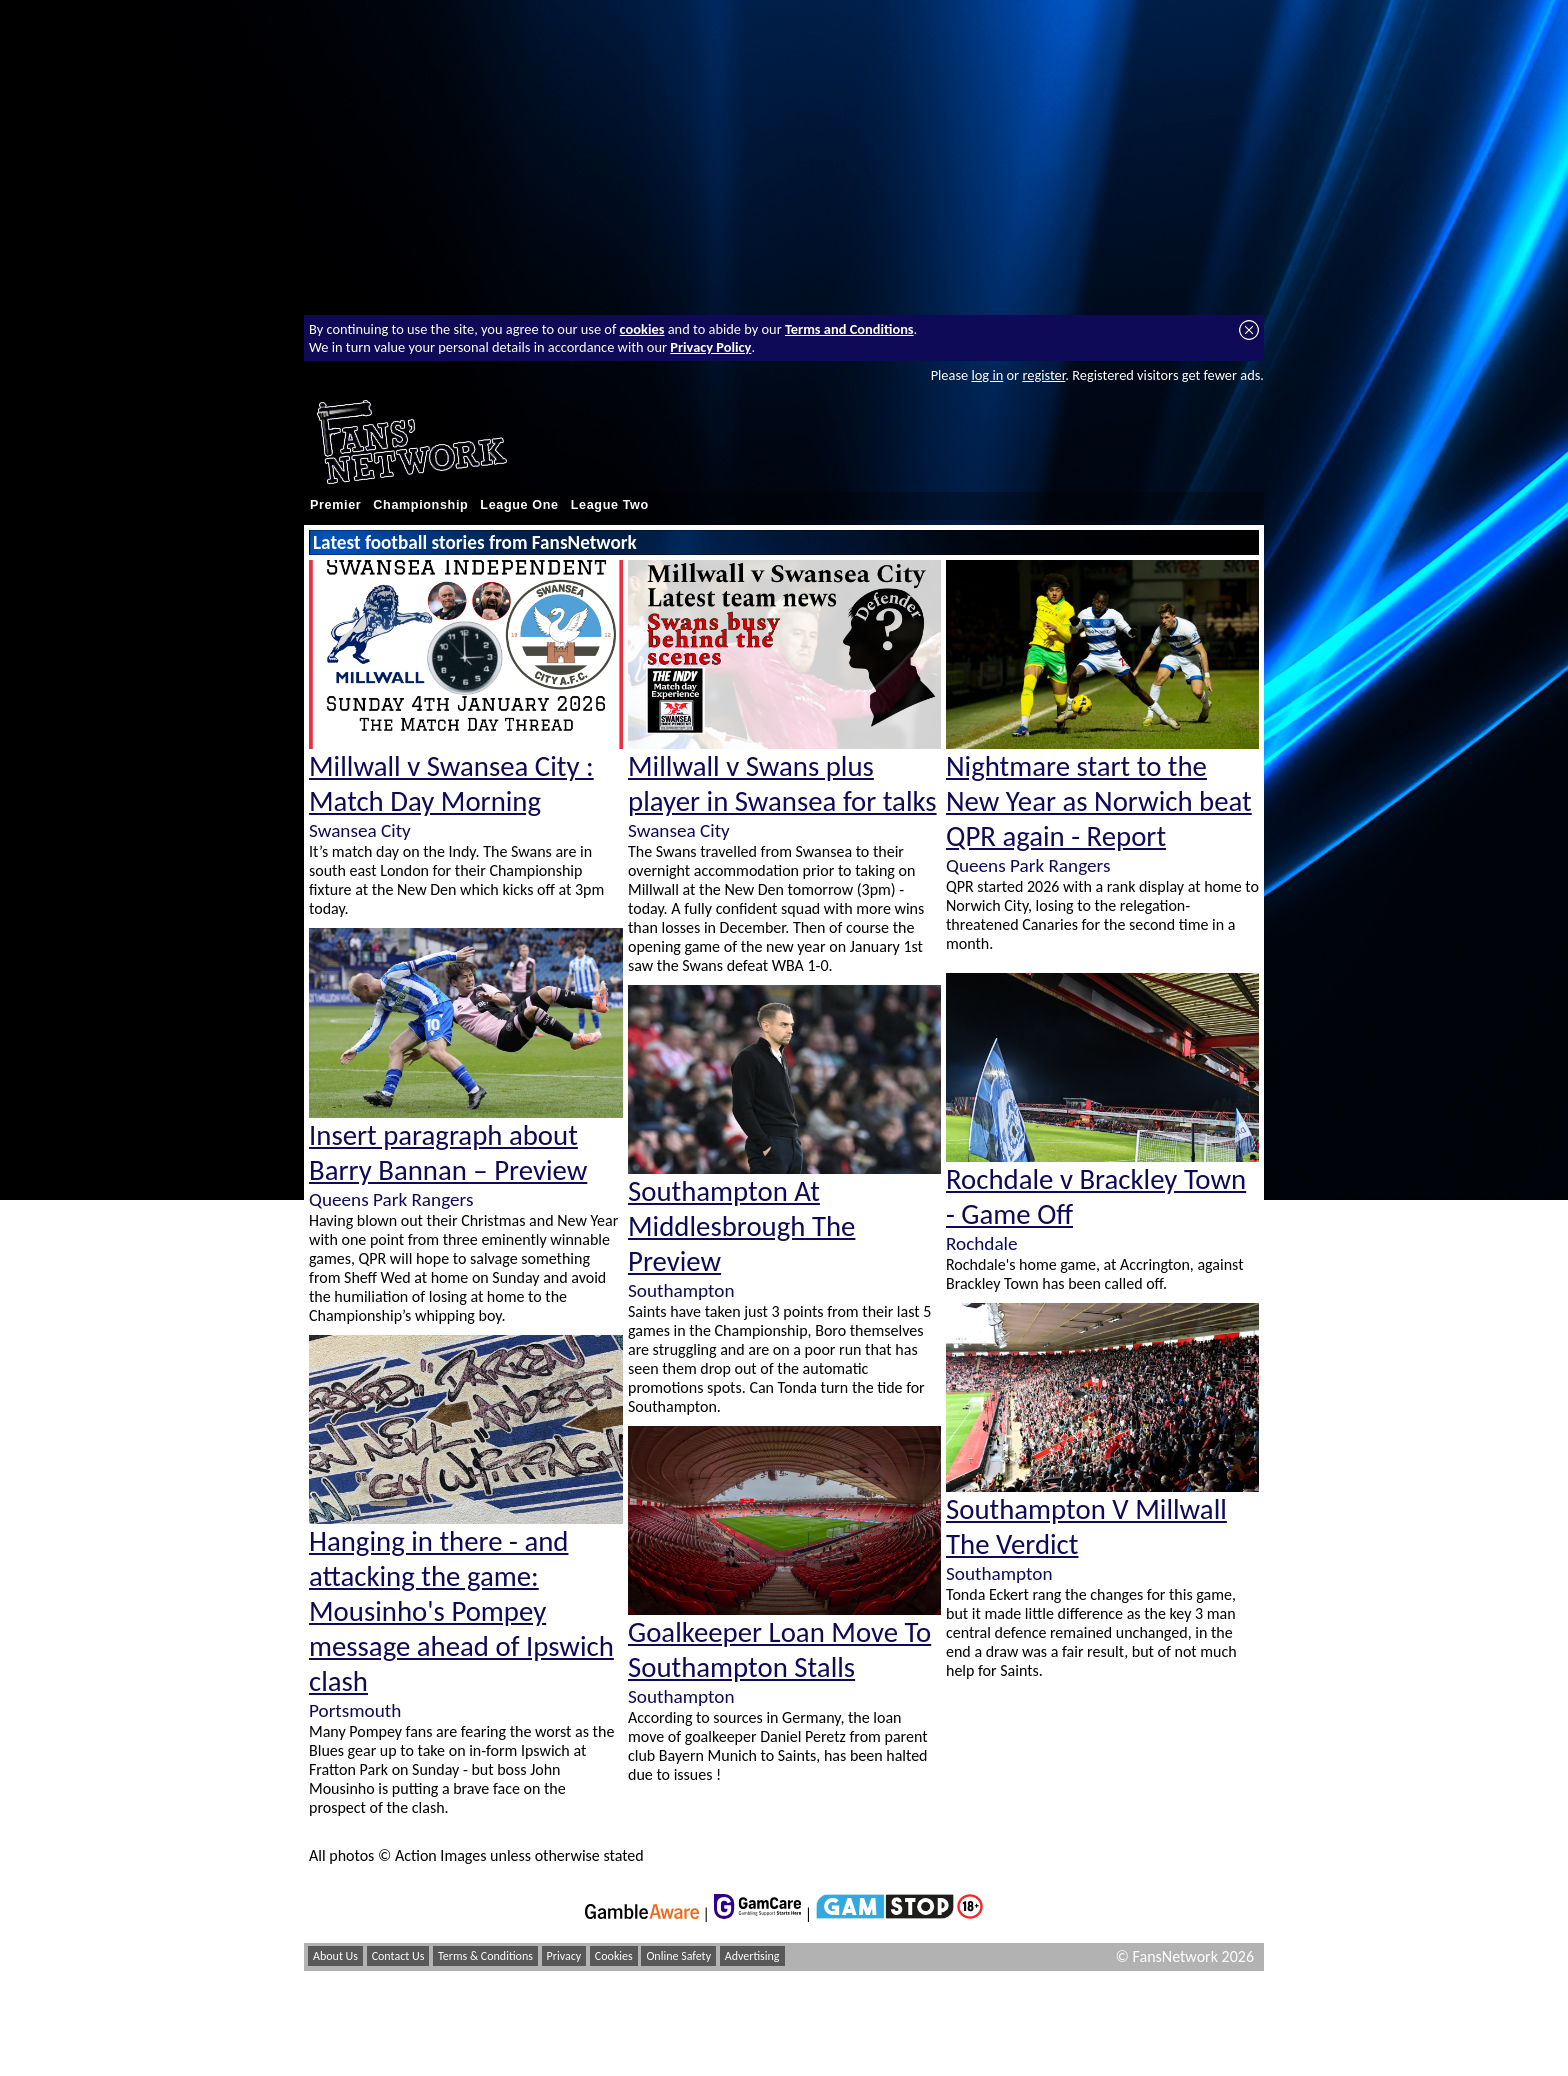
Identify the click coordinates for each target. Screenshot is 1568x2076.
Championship (420, 505)
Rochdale (982, 1243)
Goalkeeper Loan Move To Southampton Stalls (779, 1650)
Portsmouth (355, 1710)
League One (519, 505)
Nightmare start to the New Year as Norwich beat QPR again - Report (1099, 801)
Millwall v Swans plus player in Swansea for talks (782, 784)
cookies (642, 329)
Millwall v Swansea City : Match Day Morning (451, 784)
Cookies (614, 1956)
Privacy (564, 1956)
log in (987, 375)
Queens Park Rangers (391, 1199)
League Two (610, 505)
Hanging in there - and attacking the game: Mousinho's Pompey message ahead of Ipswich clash (461, 1611)
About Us (335, 1956)
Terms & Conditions (485, 1956)
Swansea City (360, 830)
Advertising (752, 1956)
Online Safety (678, 1956)
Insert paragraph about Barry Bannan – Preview (448, 1153)
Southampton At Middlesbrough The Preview (741, 1226)
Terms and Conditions (849, 329)
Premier (335, 505)
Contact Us (398, 1956)
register (1043, 375)
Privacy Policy (710, 347)
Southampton (681, 1290)
